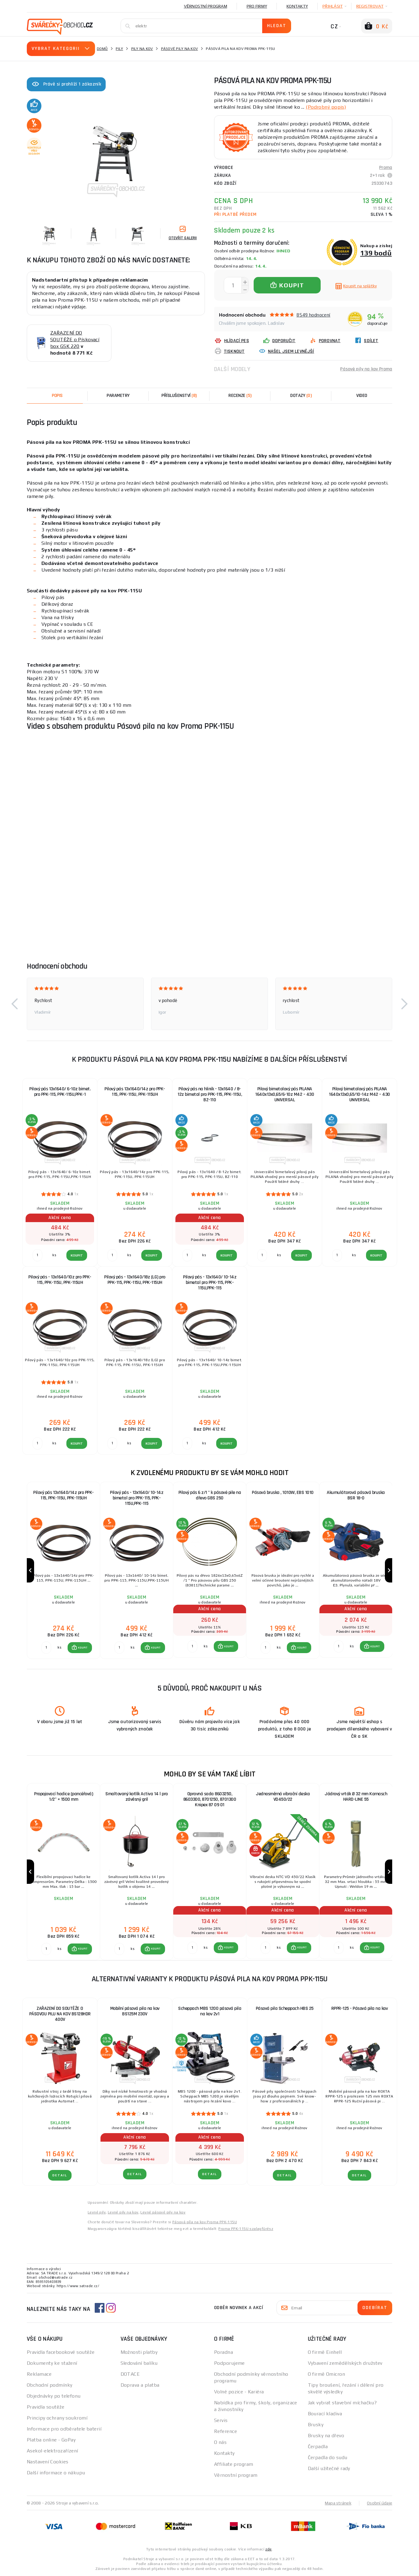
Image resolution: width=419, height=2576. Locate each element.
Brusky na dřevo (326, 2435)
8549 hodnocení (313, 314)
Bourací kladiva (325, 2414)
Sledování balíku (139, 2363)
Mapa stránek (338, 2503)
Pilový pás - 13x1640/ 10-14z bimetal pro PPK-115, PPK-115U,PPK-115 (209, 1282)
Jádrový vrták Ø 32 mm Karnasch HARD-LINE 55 (356, 1797)
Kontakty (297, 6)
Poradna (223, 2352)
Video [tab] (361, 395)
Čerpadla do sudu (327, 2457)
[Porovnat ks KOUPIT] (46, 1648)
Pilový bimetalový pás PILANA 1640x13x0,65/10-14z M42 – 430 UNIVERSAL (359, 1094)
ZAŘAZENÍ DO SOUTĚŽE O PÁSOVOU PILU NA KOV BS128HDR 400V (60, 2014)
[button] (14, 1004)
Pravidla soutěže (45, 2407)
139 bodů (376, 253)
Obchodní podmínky (49, 2385)
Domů (102, 49)
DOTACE (130, 2374)
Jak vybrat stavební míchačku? (342, 2403)
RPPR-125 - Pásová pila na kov (359, 2008)
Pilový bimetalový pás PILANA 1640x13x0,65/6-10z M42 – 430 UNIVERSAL (284, 1094)
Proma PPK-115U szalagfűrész (245, 2229)
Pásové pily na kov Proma (366, 369)
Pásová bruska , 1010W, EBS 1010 (283, 1492)
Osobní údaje (379, 2503)
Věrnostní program (205, 6)
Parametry (118, 395)
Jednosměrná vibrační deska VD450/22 (283, 1797)
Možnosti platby (139, 2352)
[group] (63, 1570)
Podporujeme (229, 2363)
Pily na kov (142, 49)
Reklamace (39, 2374)
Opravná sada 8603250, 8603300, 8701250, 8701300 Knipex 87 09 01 (209, 1799)
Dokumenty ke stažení (52, 2363)
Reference (225, 2431)
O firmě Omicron (326, 2374)
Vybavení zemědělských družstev (345, 2363)
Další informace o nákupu (56, 2473)
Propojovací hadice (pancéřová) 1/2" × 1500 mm (63, 1797)
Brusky (316, 2424)
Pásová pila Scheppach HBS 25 (285, 2008)
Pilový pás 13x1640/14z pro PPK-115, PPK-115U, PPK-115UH (134, 1092)
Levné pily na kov (123, 2212)
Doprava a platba (140, 2385)
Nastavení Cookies (47, 2462)
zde (268, 2549)
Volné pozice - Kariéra (239, 2392)
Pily (119, 49)
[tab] (240, 395)
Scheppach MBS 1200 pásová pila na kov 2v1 (209, 2011)
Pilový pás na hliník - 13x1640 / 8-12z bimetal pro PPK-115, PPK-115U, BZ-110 (210, 1094)
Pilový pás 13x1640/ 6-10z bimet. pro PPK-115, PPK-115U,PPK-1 (59, 1092)
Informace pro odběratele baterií (64, 2429)
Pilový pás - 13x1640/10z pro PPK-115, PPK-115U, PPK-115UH (59, 1280)
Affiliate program (233, 2464)
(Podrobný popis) (326, 107)
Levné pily (97, 2212)
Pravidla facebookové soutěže (60, 2352)
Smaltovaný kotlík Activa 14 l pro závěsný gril (136, 1797)
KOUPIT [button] (83, 1647)
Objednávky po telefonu (54, 2396)
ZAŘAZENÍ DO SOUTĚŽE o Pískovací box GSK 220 (74, 339)
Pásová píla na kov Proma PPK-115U (204, 2222)
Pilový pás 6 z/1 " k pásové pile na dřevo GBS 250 (209, 1495)
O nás (220, 2442)
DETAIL (59, 2175)
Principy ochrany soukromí (57, 2418)
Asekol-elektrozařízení (52, 2451)
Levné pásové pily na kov (162, 2212)
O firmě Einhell (325, 2352)
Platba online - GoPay (51, 2440)
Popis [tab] (57, 395)
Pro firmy (257, 6)
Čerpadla (318, 2446)
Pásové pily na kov (179, 49)
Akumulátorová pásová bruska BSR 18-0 (356, 1495)
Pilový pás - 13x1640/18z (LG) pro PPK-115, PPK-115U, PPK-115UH (134, 1280)
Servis (221, 2420)
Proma (385, 167)
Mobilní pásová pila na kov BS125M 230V (135, 2011)
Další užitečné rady (329, 2468)
